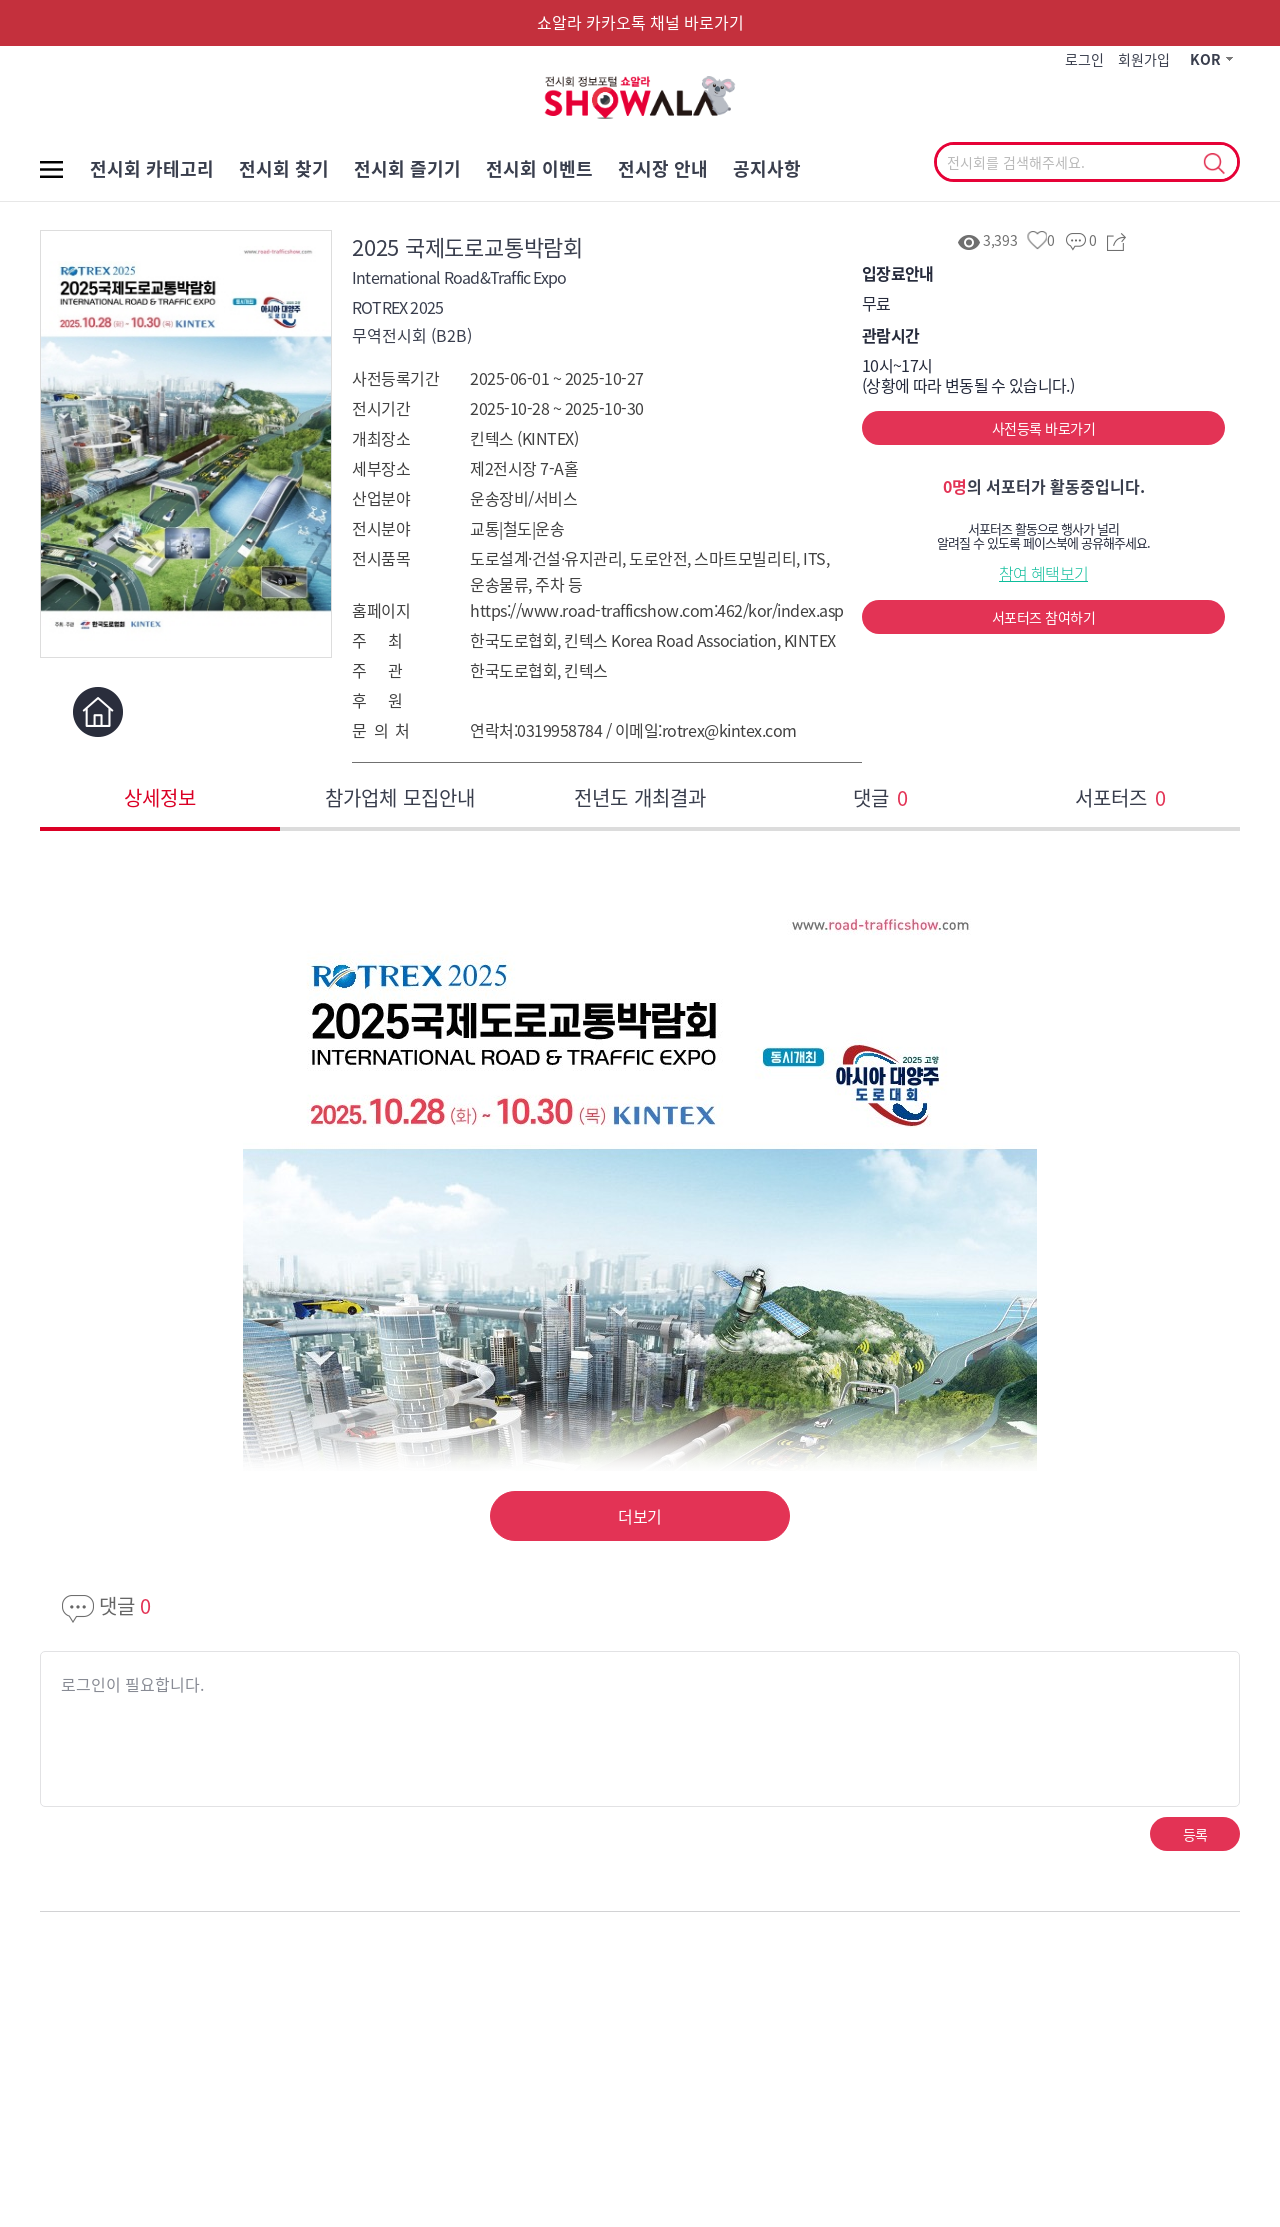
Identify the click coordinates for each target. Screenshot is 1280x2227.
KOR (1205, 59)
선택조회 (1213, 164)
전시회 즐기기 (407, 168)
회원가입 (1144, 59)
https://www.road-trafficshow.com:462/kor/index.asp (657, 610)
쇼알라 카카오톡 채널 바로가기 (640, 22)
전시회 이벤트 (539, 168)
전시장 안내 (663, 168)
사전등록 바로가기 (1043, 428)
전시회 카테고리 (152, 168)
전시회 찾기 (284, 168)
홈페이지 (97, 711)
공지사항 (767, 168)
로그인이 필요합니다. (132, 1684)
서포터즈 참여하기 (1043, 617)
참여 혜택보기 (1044, 573)
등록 (1195, 1834)
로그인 (1084, 59)
